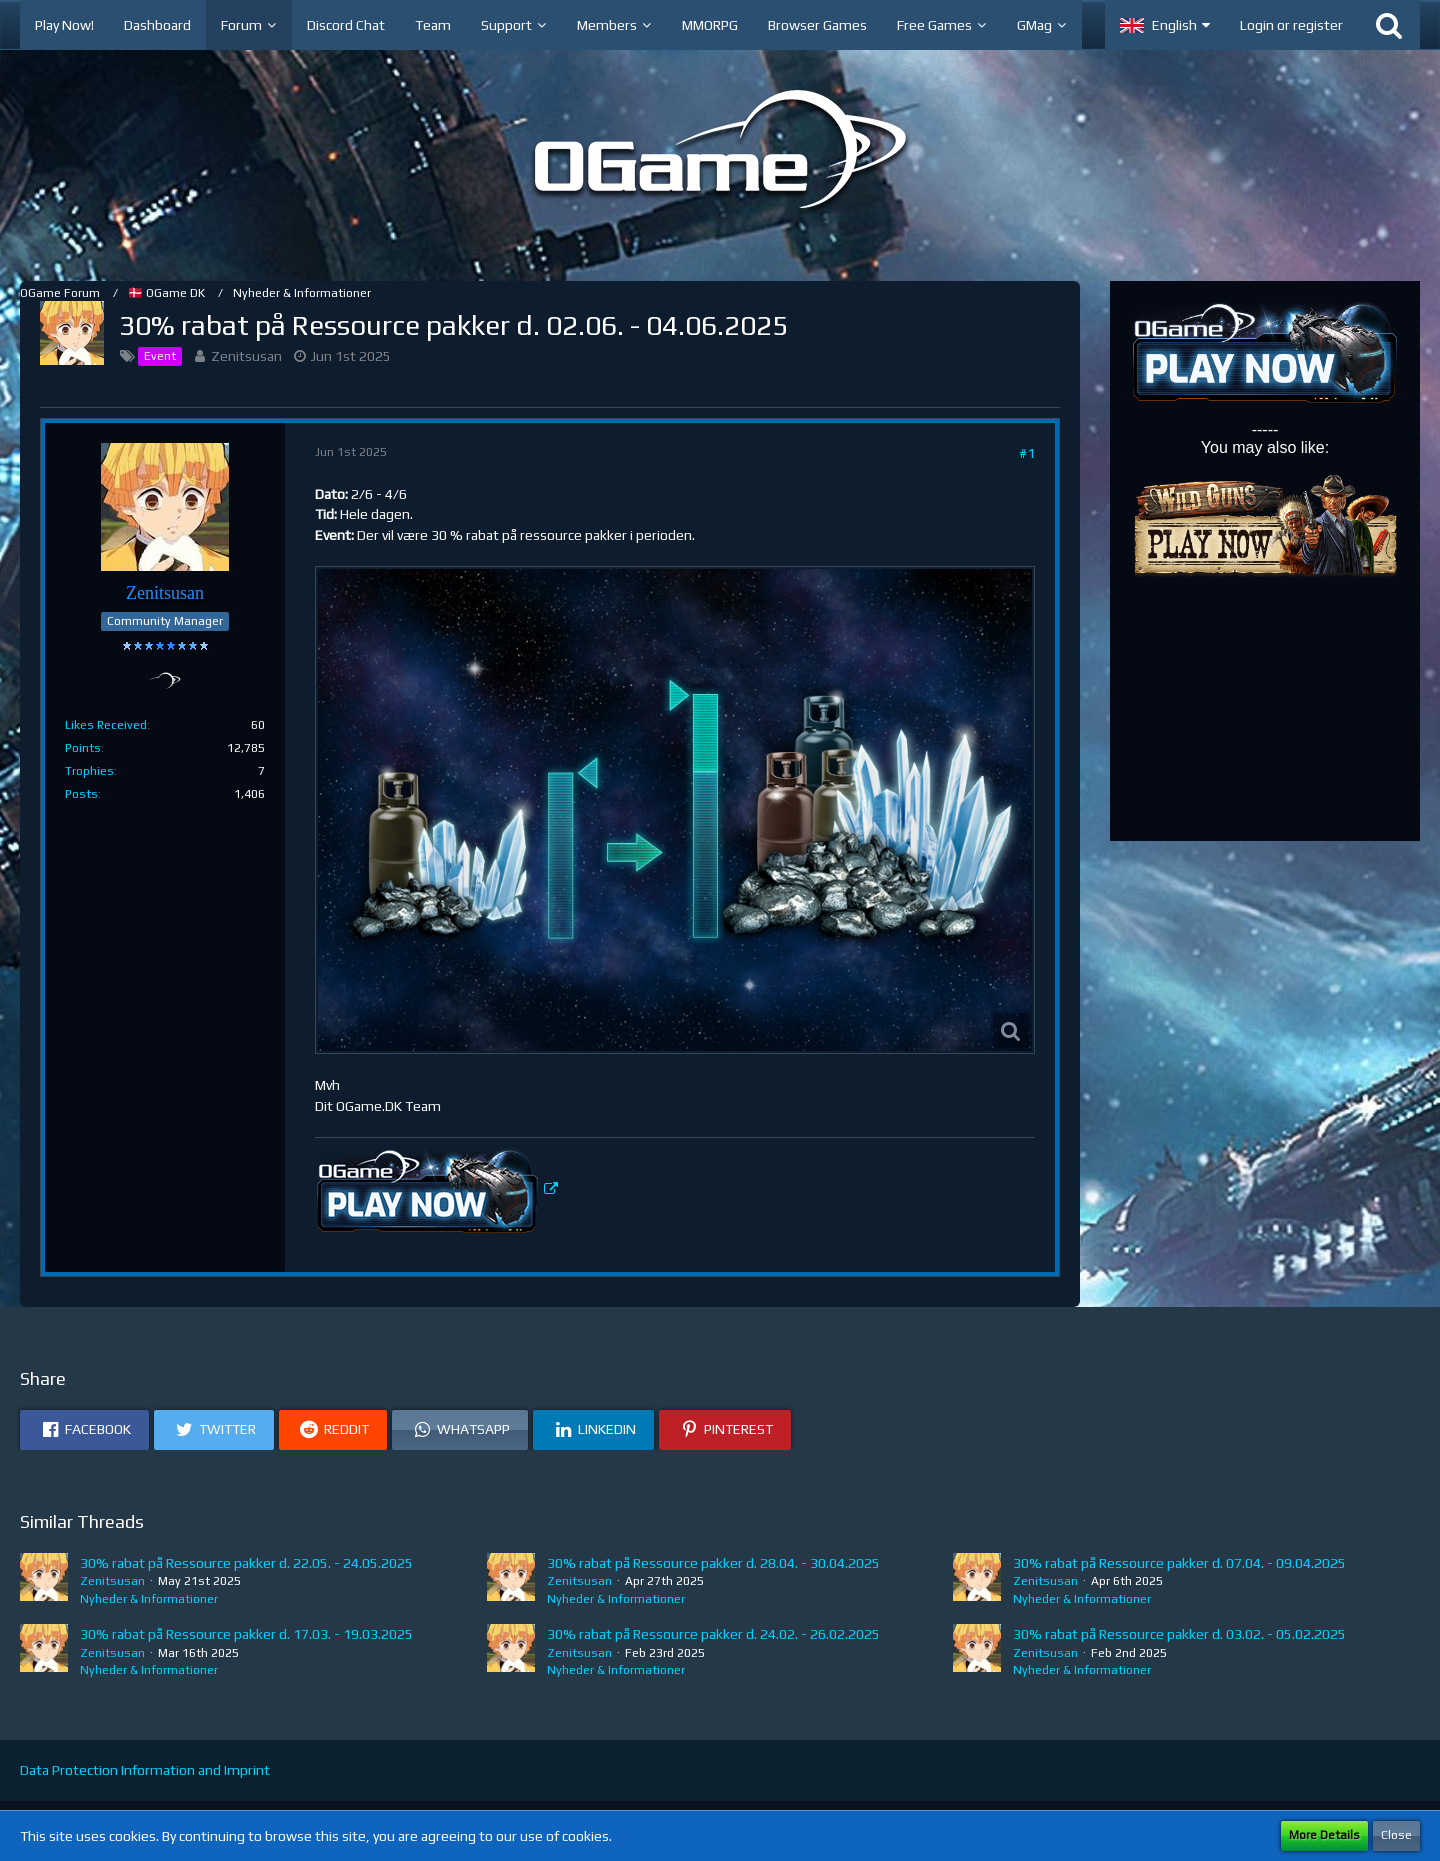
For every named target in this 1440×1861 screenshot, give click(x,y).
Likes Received (106, 725)
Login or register (1291, 25)
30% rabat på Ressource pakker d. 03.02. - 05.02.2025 (1179, 1634)
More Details (1324, 1835)
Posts (81, 794)
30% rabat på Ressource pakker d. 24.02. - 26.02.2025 (713, 1634)
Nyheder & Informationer (149, 1599)
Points (83, 748)
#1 (1027, 453)
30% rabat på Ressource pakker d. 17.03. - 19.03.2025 (246, 1634)
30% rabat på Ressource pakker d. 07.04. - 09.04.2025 (1179, 1563)
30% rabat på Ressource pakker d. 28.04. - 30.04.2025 (713, 1563)
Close (1396, 1835)
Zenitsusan (246, 356)
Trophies (89, 771)
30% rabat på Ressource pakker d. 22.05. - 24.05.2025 (246, 1563)
